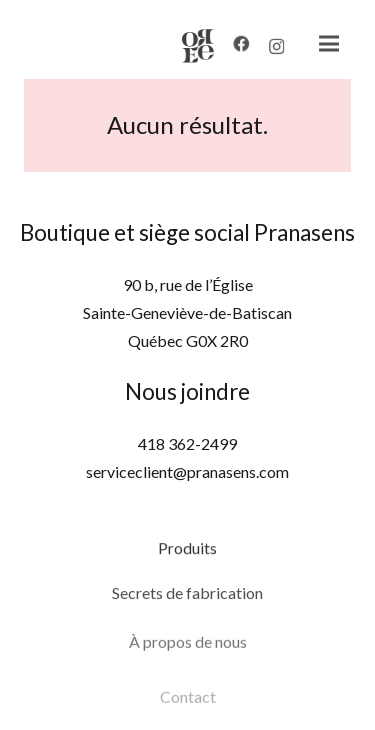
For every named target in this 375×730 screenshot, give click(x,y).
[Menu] (319, 44)
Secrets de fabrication (187, 603)
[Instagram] (267, 51)
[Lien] (190, 45)
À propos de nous (188, 657)
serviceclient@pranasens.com (187, 471)
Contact (188, 712)
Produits (187, 554)
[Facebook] (232, 46)
